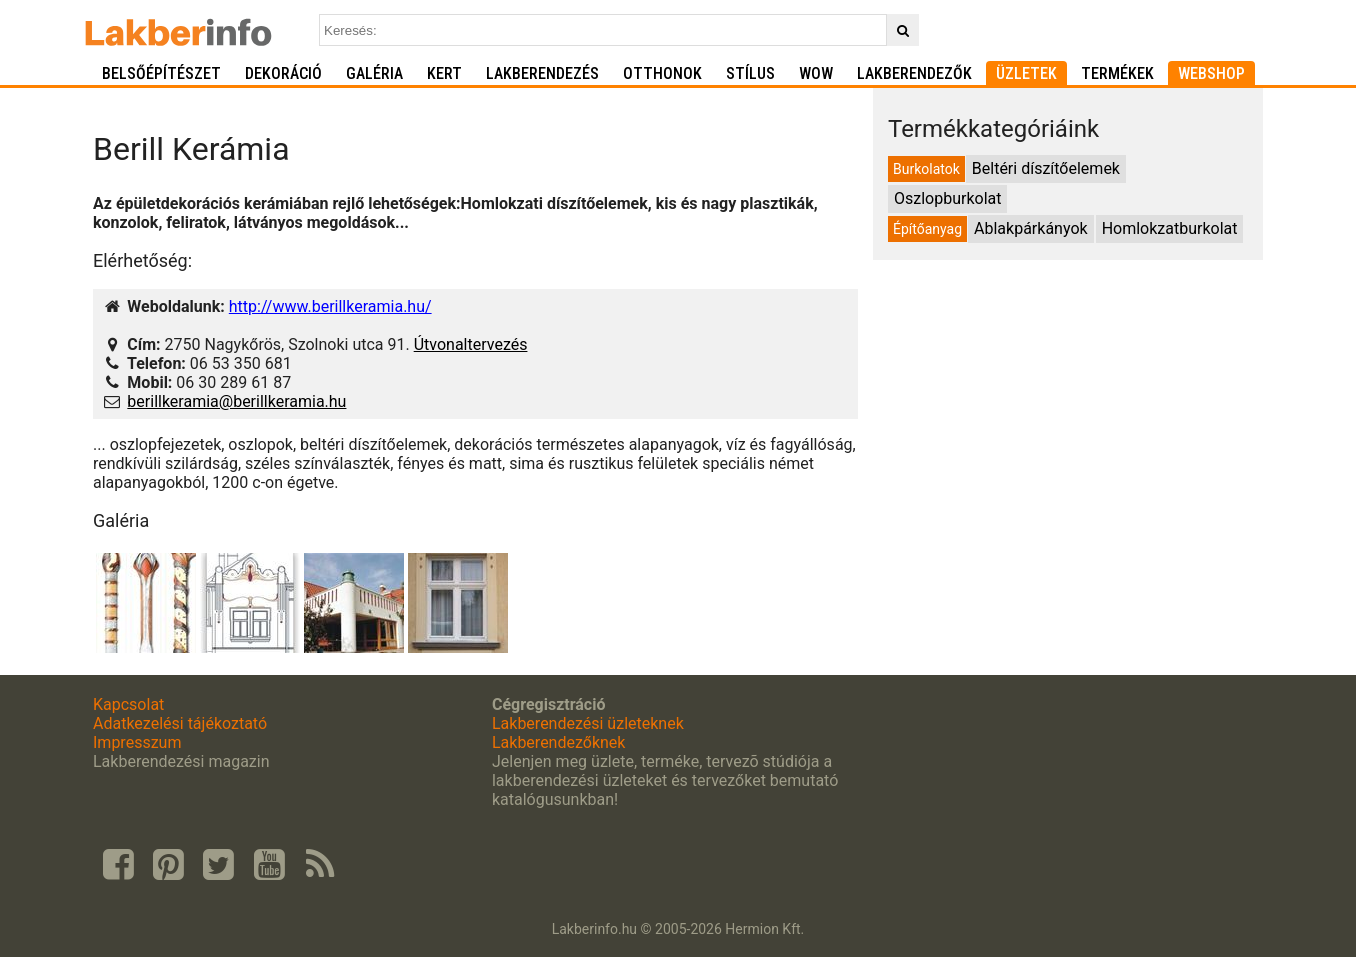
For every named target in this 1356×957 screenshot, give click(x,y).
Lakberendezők (914, 73)
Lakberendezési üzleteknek (588, 723)
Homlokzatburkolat (1170, 228)
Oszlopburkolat (948, 198)
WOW (816, 73)
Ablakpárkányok (1031, 228)
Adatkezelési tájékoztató (180, 723)
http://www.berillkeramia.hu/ (330, 306)
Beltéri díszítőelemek (1046, 168)
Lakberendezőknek (558, 742)
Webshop (1211, 73)
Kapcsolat (128, 704)
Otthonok (662, 73)
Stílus (750, 73)
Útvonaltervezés (471, 344)
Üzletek (1026, 73)
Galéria (374, 73)
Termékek (1117, 73)
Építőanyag (927, 229)
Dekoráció (283, 73)
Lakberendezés (542, 73)
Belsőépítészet (161, 73)
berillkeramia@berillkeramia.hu (236, 401)
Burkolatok (926, 169)
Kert (444, 73)
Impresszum (137, 742)
